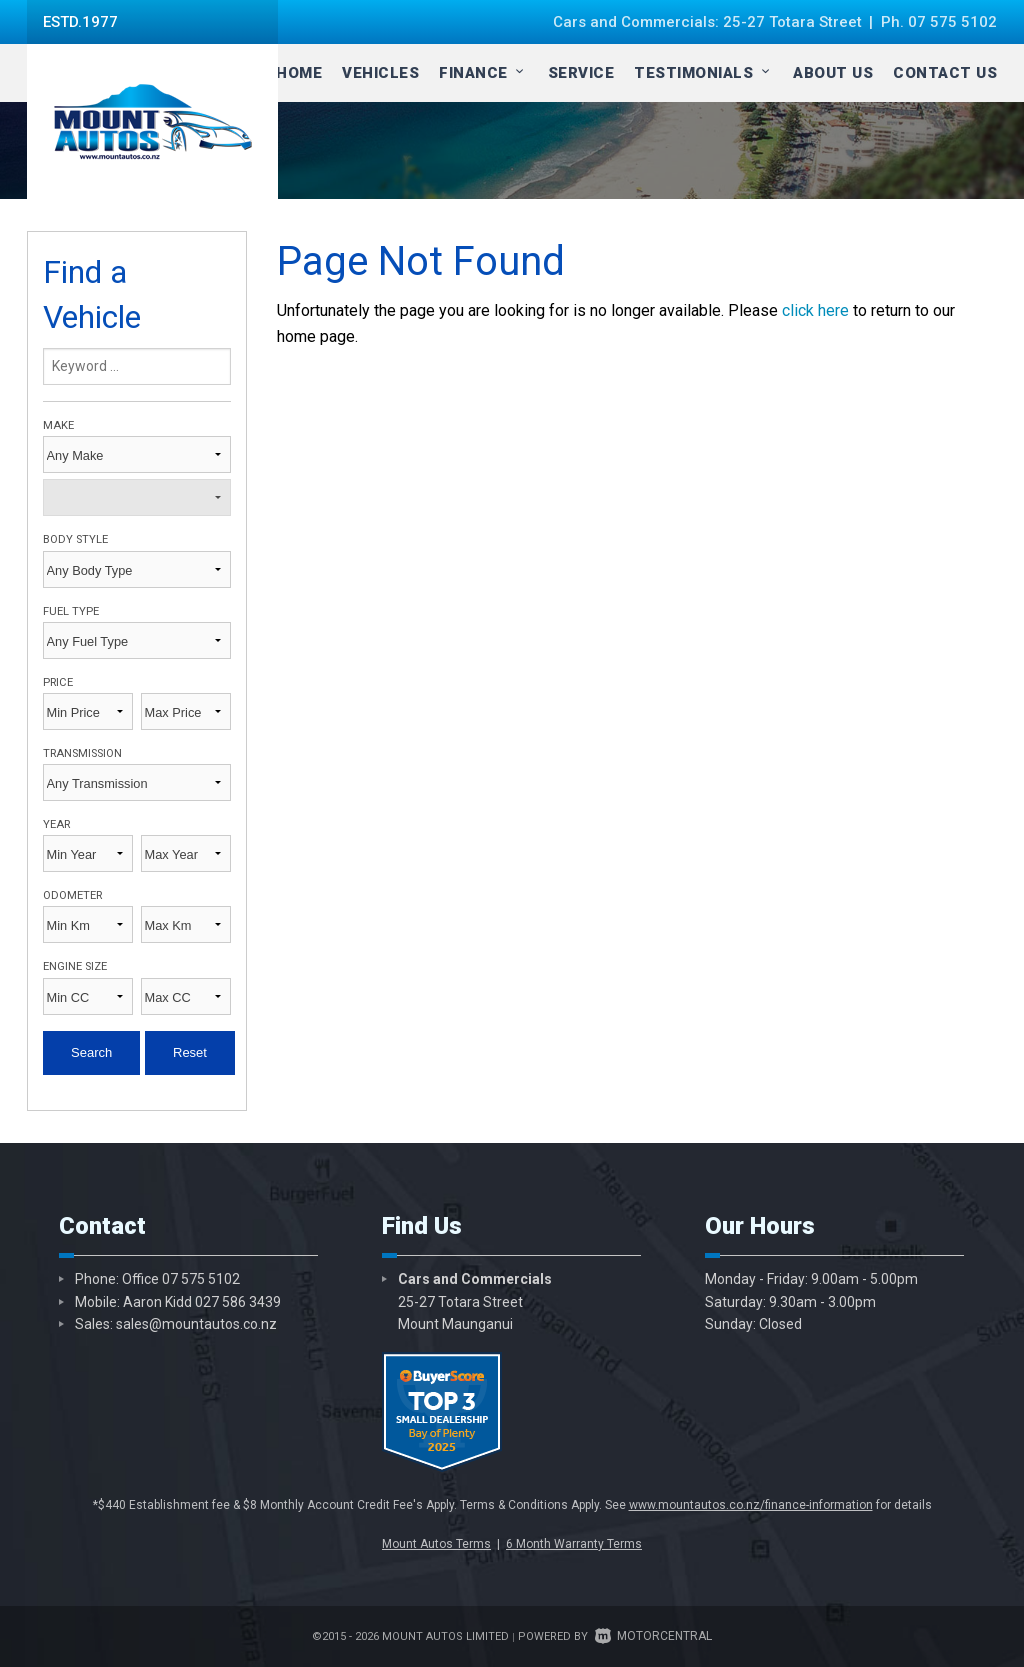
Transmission (82, 753)
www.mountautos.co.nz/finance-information (751, 1505)
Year (56, 824)
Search (91, 1052)
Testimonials (703, 73)
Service (581, 73)
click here (815, 310)
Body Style (75, 539)
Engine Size (75, 966)
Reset (190, 1052)
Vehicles (380, 73)
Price (58, 682)
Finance (483, 73)
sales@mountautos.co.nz (196, 1324)
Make (58, 425)
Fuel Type (71, 611)
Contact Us (945, 73)
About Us (833, 73)
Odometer (72, 895)
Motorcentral (653, 1636)
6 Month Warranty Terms (574, 1544)
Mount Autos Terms (436, 1544)
